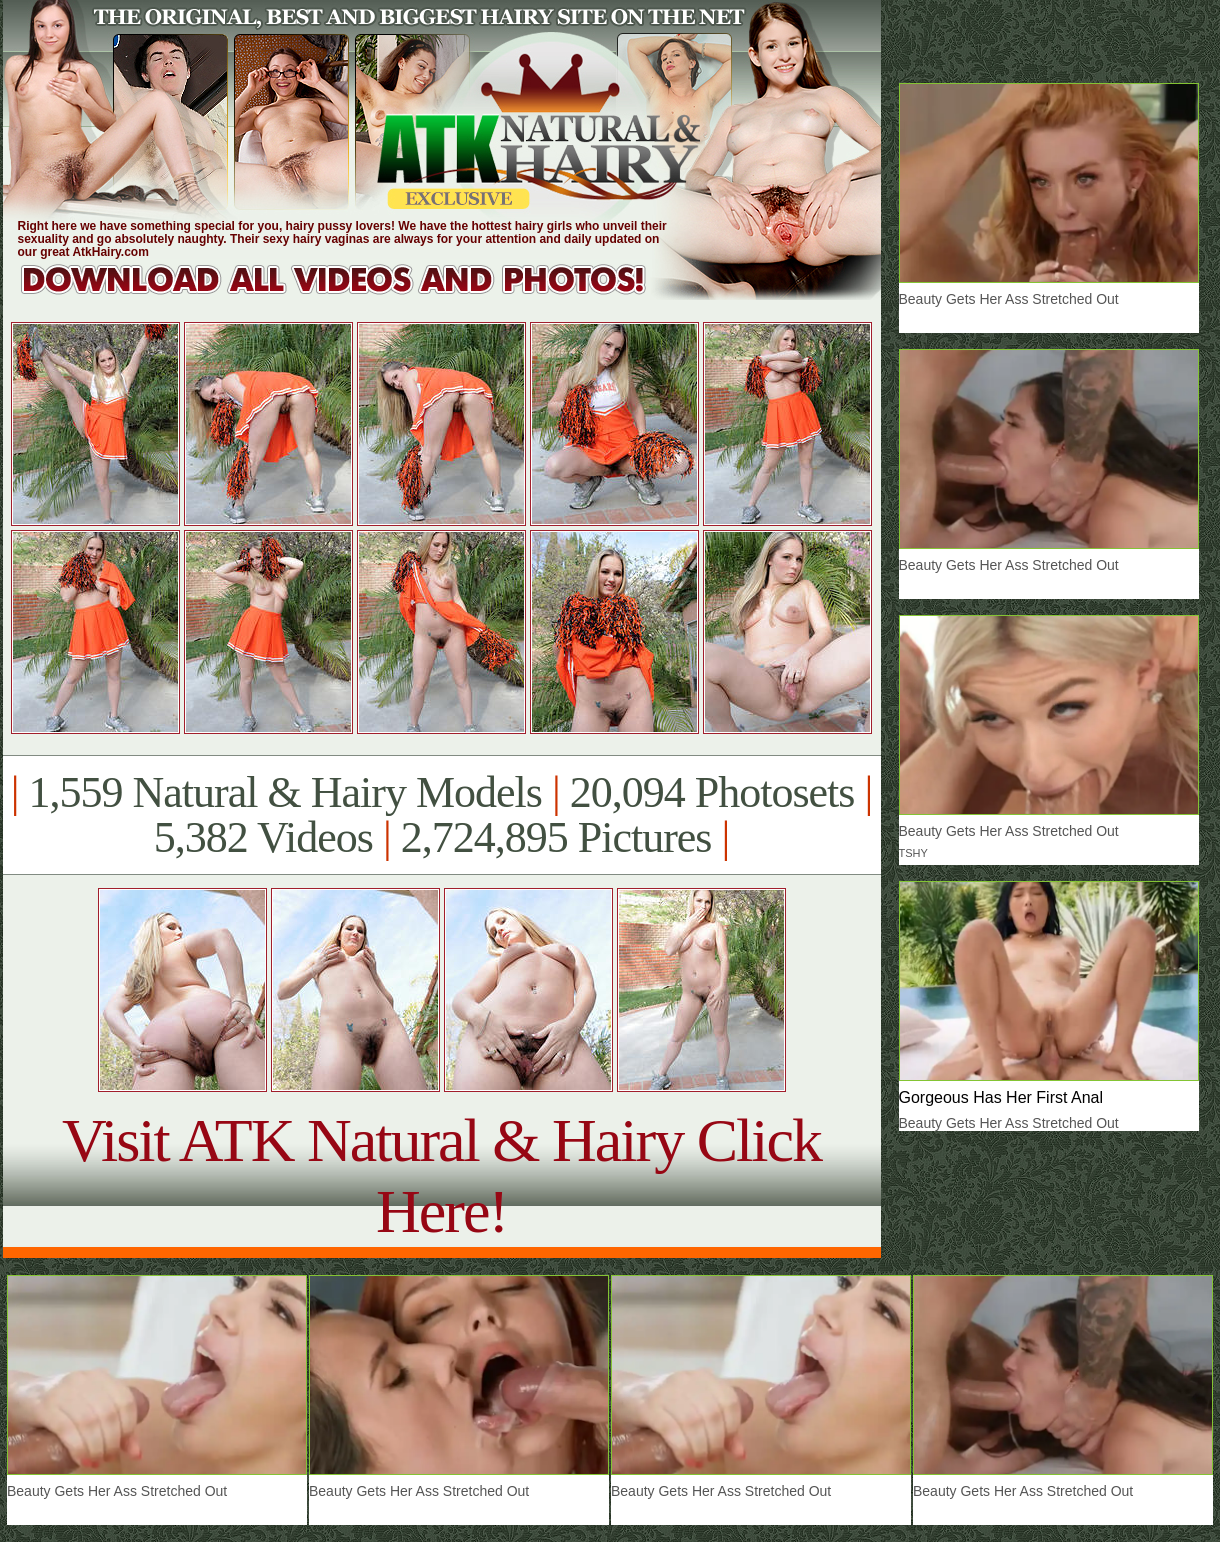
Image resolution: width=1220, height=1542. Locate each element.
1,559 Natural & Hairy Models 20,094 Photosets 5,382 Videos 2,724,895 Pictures (441, 815)
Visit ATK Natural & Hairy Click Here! (441, 1175)
